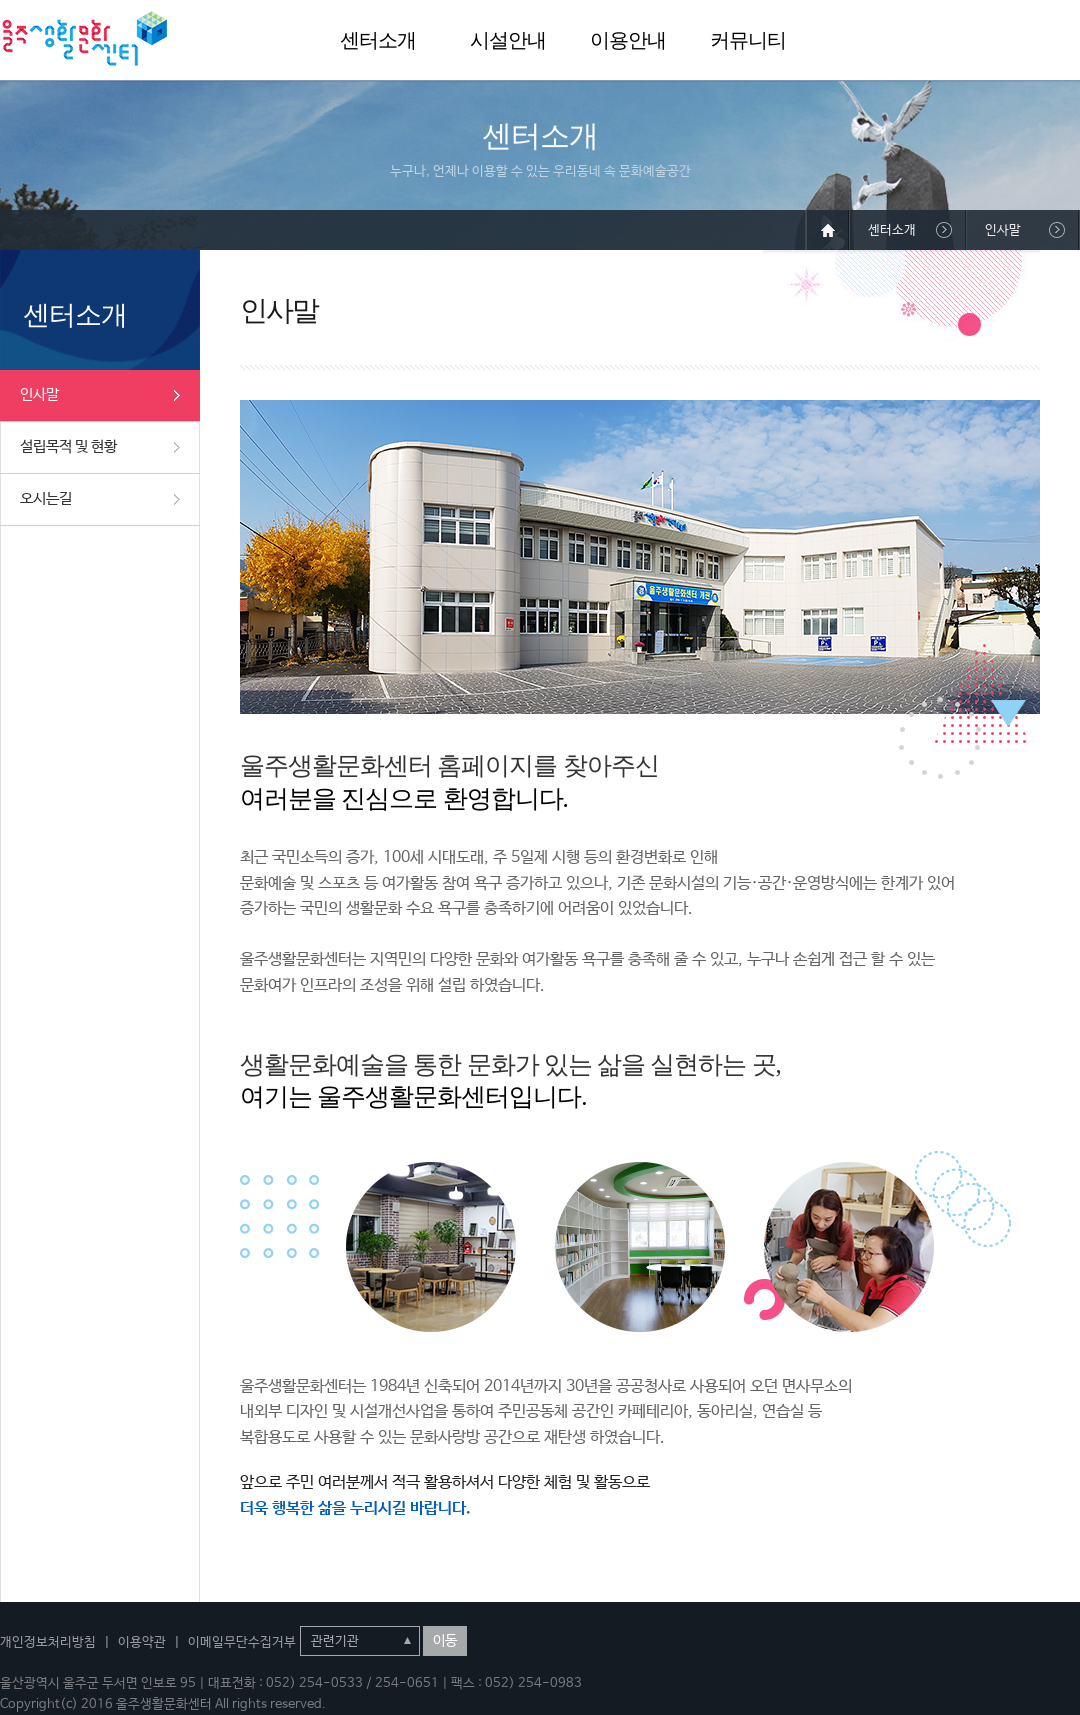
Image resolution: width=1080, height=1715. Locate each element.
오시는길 (46, 498)
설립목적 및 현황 (68, 446)
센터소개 (378, 40)
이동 (445, 1641)
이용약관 (142, 1642)
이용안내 (628, 40)
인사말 (39, 394)
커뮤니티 (748, 40)
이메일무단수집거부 (242, 1642)
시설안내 (508, 40)
